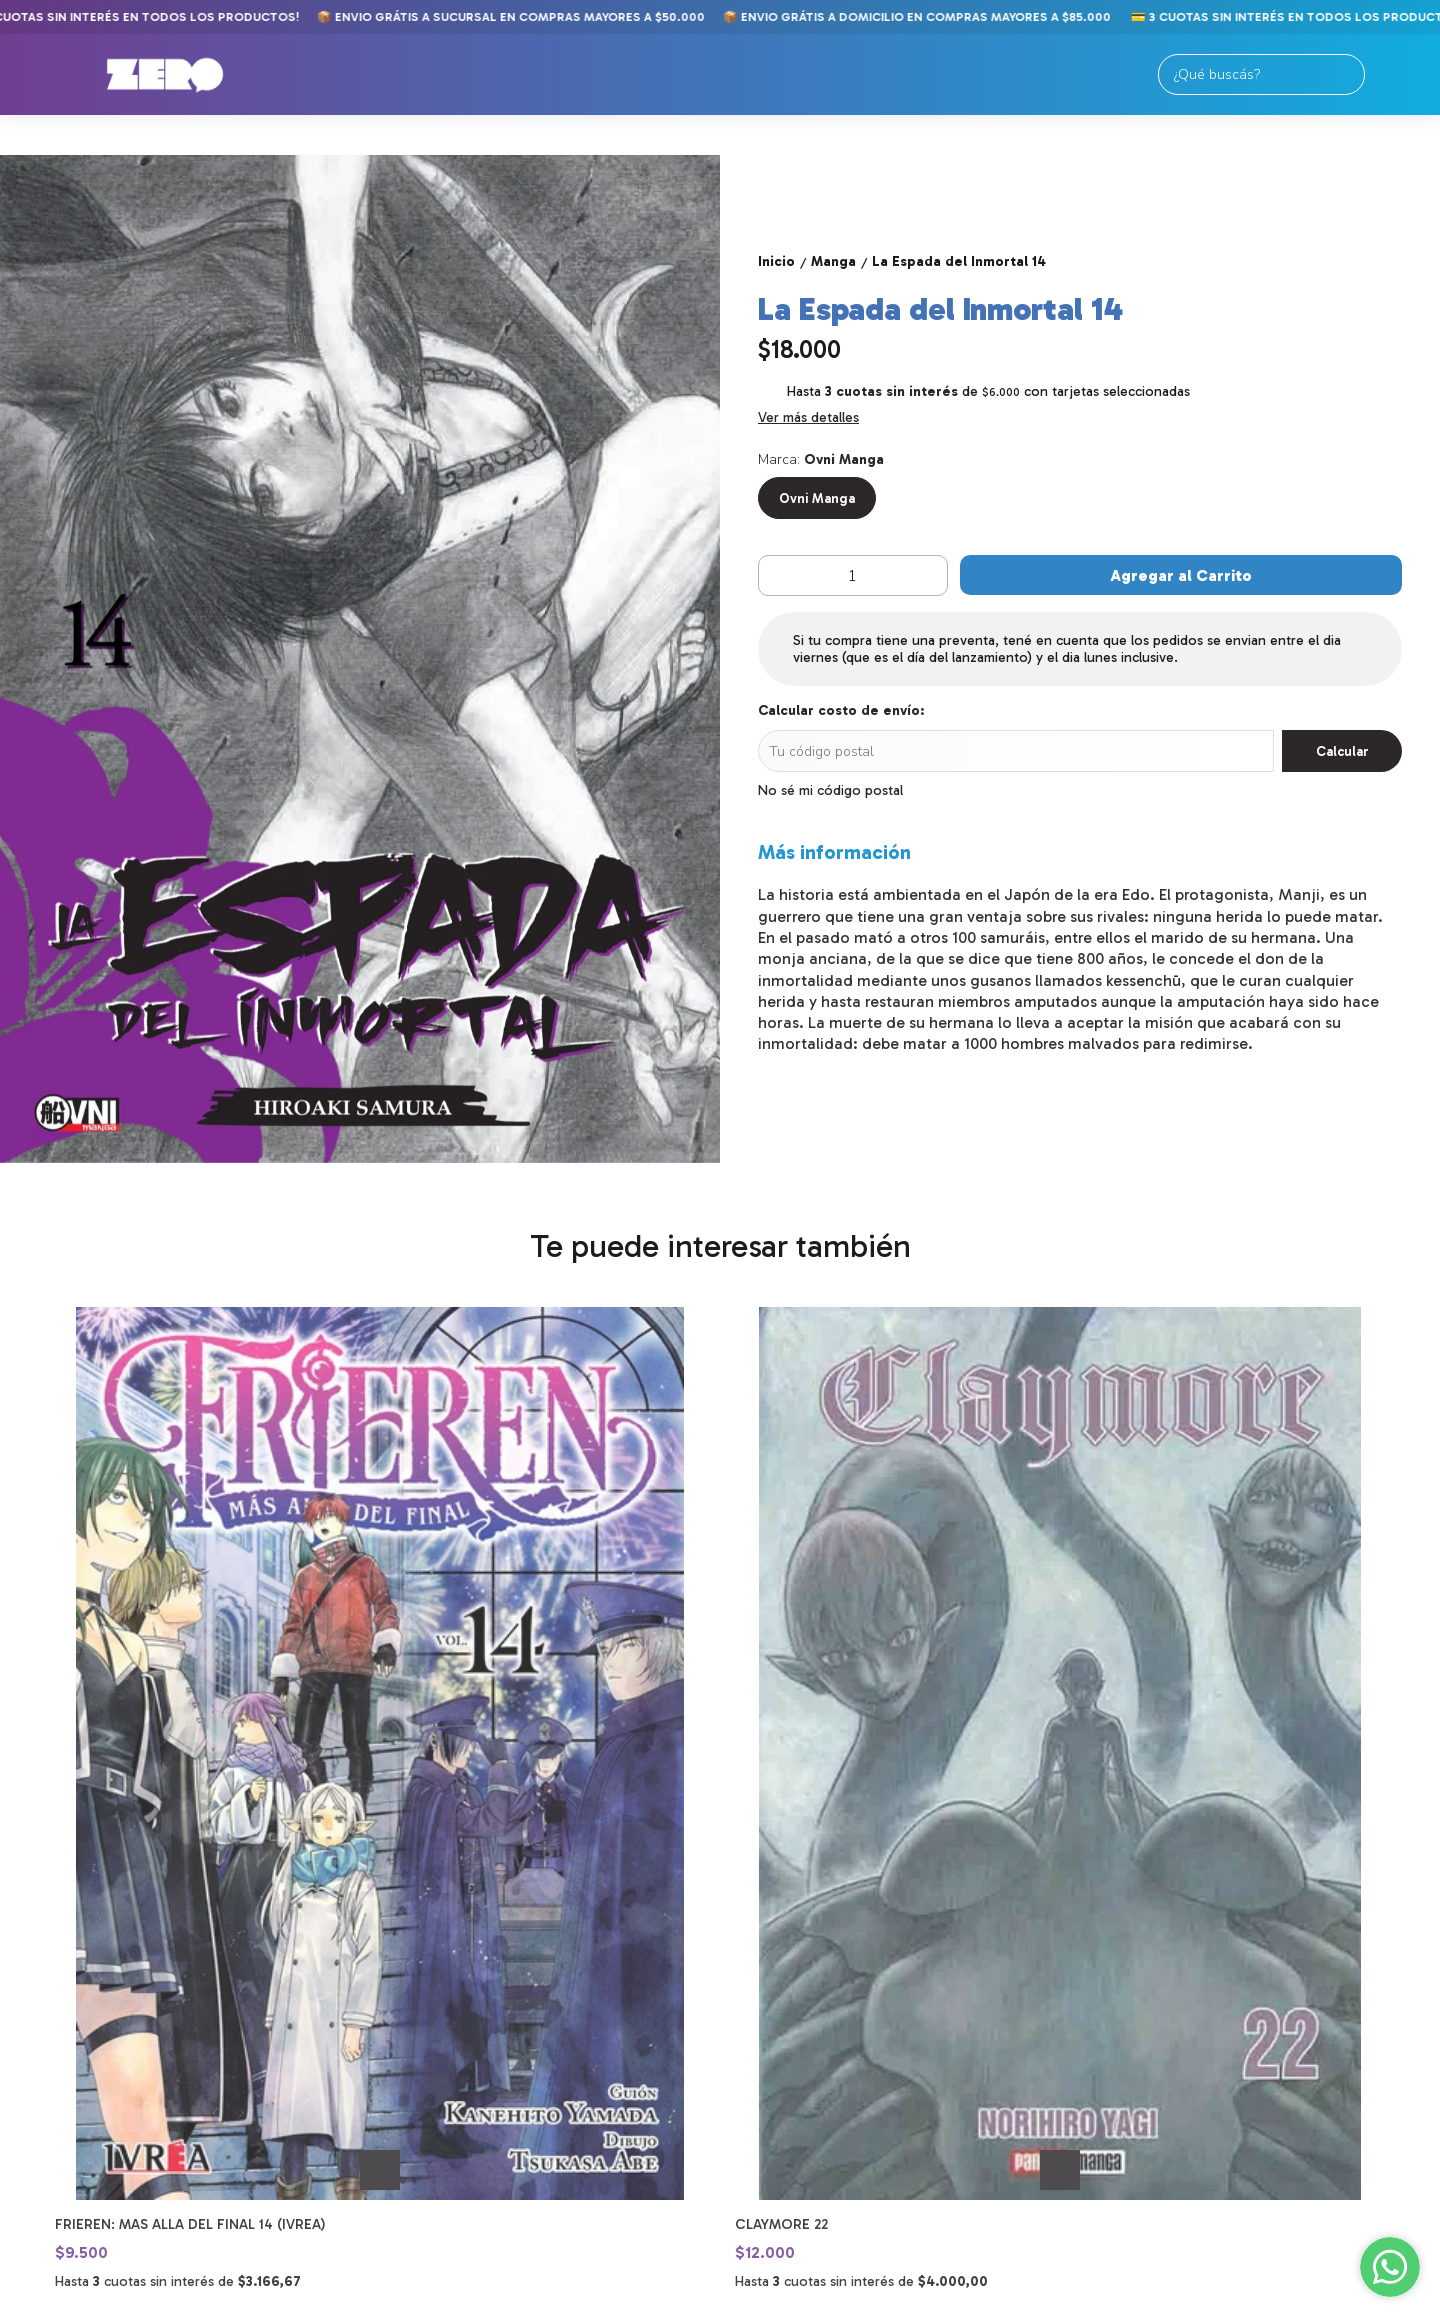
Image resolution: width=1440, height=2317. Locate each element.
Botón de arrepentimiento (750, 2300)
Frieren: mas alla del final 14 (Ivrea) (190, 1771)
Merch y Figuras (90, 2073)
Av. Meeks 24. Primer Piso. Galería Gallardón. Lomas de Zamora (826, 1989)
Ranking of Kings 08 (1151, 1771)
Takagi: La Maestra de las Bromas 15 (870, 1771)
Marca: (821, 459)
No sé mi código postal (830, 790)
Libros (52, 2025)
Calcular (1342, 751)
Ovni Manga (817, 498)
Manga (52, 2001)
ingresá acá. (649, 2300)
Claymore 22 (441, 1771)
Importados (75, 2049)
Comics (54, 1977)
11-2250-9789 (768, 2033)
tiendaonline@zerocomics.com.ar (831, 2069)
